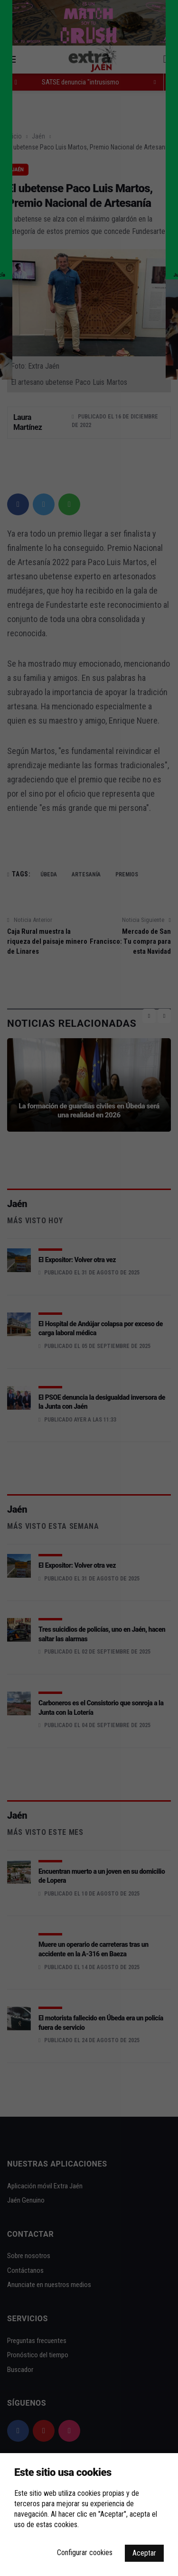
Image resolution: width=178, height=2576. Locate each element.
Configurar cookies (84, 2552)
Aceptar (144, 2552)
